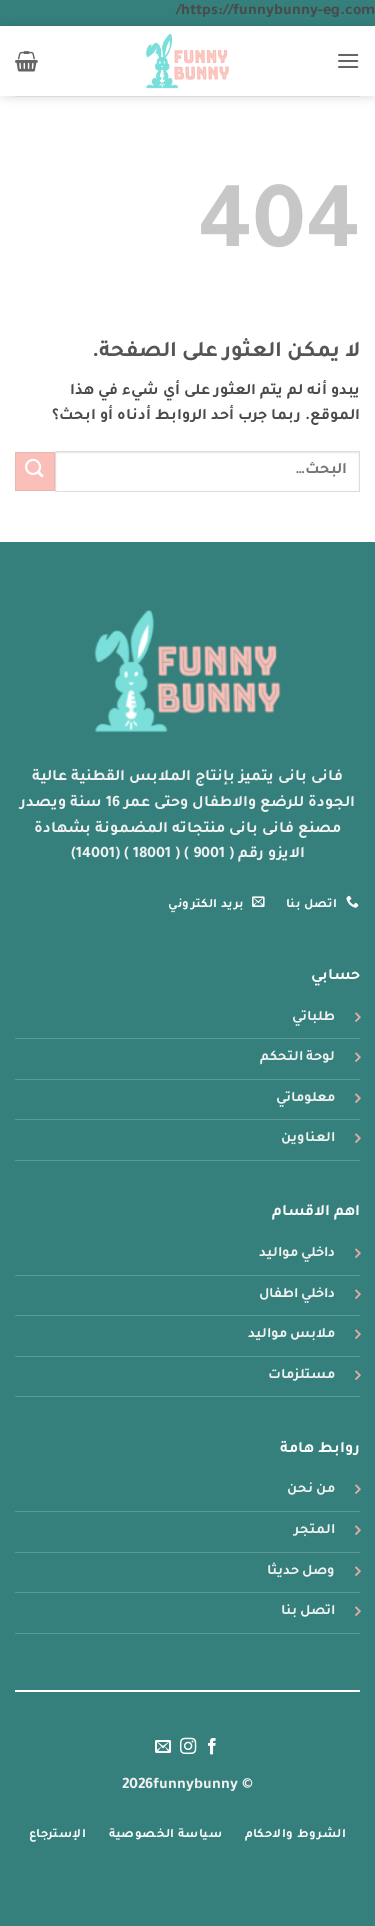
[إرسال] (35, 471)
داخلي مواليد (297, 1254)
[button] (348, 60)
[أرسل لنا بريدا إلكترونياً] (163, 1747)
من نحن (311, 1490)
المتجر (314, 1531)
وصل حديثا (301, 1572)
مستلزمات (301, 1376)
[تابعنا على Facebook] (212, 1747)
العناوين (308, 1139)
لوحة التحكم (297, 1058)
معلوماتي (305, 1099)
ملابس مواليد (291, 1335)
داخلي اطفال (297, 1295)
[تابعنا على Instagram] (187, 1747)
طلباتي (313, 1018)
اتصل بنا (308, 1612)
